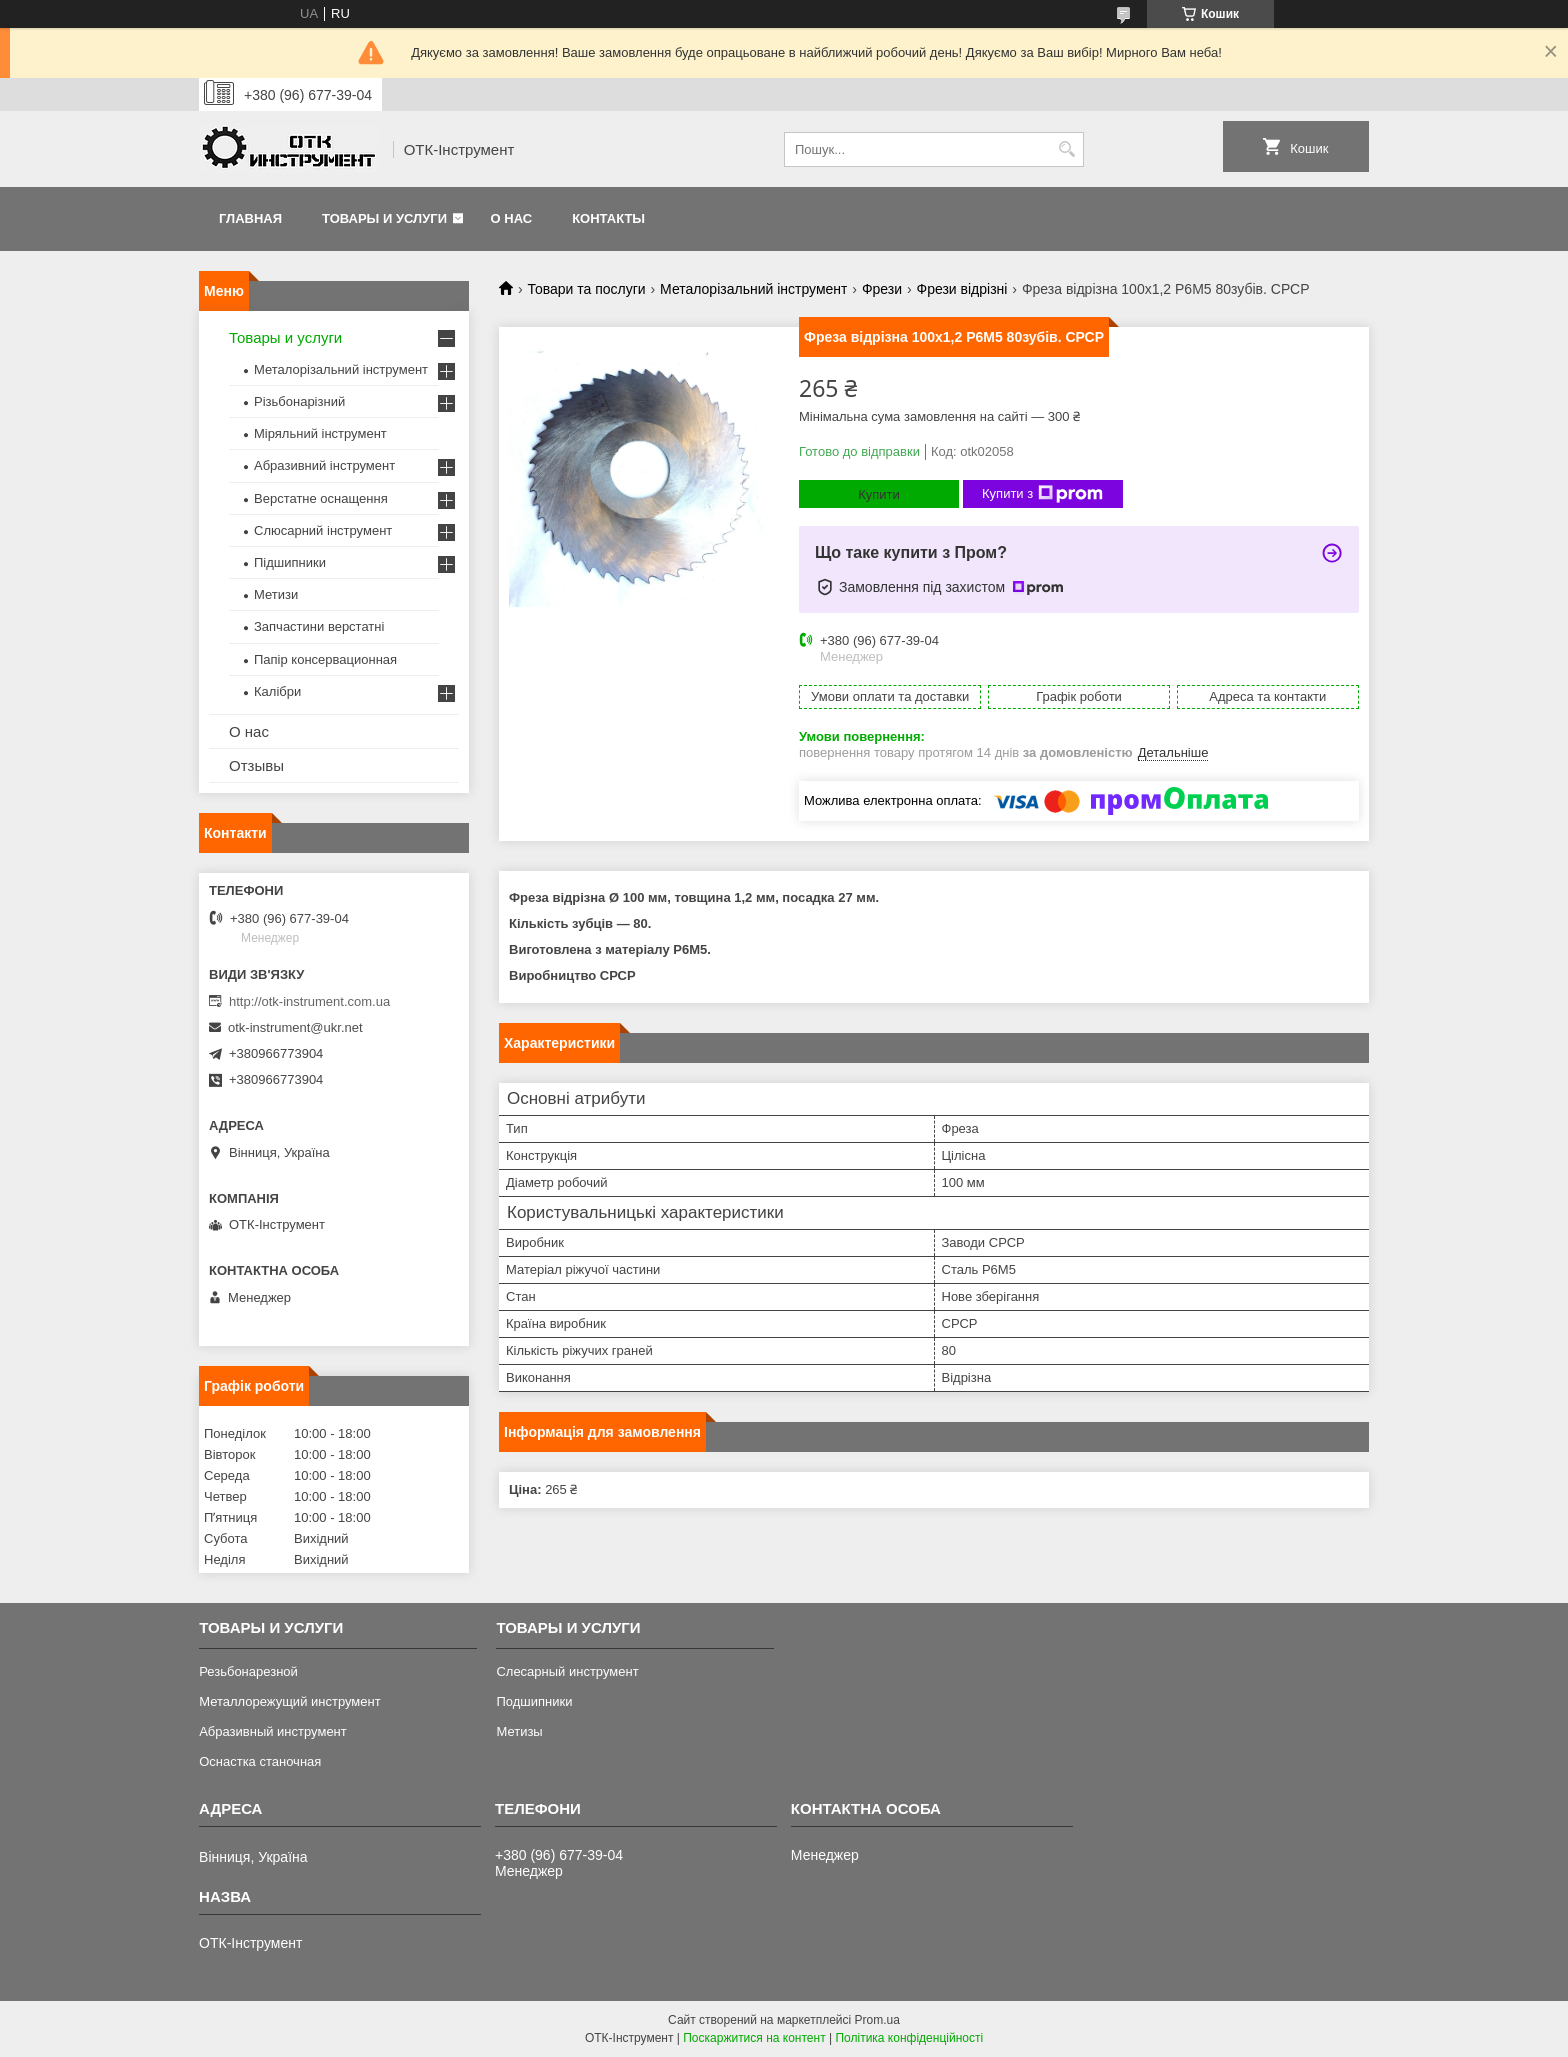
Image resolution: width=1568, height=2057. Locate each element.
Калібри (277, 691)
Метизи (276, 594)
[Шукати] (1066, 149)
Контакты (608, 218)
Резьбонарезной (248, 1671)
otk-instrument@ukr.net (295, 1027)
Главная (250, 218)
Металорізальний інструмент (753, 289)
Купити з (1042, 494)
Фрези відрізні (962, 289)
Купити (879, 494)
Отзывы (256, 765)
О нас (512, 218)
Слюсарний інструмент (323, 530)
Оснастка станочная (260, 1761)
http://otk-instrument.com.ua (309, 1001)
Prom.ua (877, 2020)
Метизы (519, 1731)
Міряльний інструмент (320, 433)
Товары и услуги (384, 218)
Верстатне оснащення (321, 498)
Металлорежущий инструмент (289, 1701)
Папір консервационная (325, 659)
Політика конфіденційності (909, 2038)
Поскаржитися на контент (754, 2038)
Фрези (882, 289)
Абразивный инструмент (273, 1731)
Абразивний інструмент (324, 465)
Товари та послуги (586, 289)
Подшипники (534, 1701)
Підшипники (290, 562)
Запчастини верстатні (319, 626)
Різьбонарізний (299, 401)
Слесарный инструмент (567, 1671)
